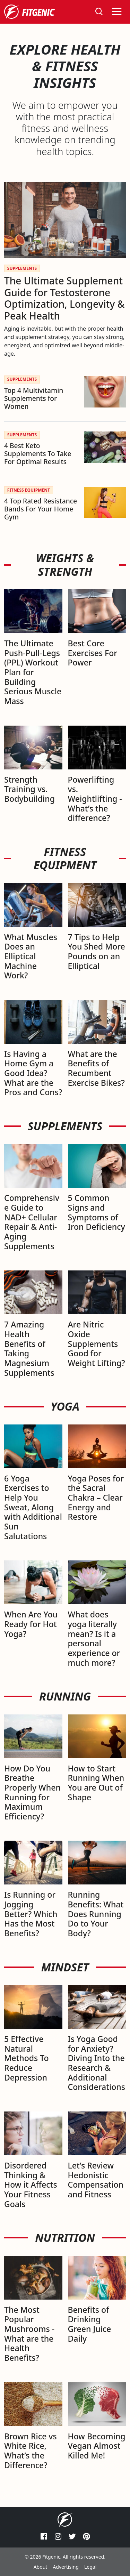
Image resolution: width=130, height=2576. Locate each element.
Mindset (65, 1967)
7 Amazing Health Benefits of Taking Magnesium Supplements (29, 1348)
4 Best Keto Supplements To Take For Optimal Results (37, 453)
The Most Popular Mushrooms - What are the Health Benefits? (29, 2333)
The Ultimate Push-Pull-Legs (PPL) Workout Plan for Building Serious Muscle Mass (32, 672)
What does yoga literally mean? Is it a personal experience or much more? (94, 1638)
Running (65, 1696)
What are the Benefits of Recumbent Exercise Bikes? (96, 1068)
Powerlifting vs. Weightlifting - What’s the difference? (95, 799)
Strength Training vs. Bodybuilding (29, 789)
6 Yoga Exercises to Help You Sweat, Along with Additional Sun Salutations (33, 1507)
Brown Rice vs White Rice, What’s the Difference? (30, 2451)
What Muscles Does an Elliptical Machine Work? (30, 956)
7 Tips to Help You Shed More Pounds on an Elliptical (96, 951)
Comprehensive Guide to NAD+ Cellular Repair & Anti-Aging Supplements (31, 1221)
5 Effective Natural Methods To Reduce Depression (26, 2058)
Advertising (66, 2566)
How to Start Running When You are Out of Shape (96, 1783)
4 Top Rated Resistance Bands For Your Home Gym (40, 509)
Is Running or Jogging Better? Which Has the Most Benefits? (30, 1914)
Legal (90, 2566)
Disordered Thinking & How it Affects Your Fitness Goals (30, 2185)
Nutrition (65, 2237)
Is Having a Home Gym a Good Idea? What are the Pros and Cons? (33, 1073)
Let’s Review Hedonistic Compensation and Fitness (95, 2180)
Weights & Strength (65, 564)
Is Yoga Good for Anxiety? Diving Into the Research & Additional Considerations (96, 2062)
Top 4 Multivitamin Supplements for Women (33, 398)
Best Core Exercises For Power (93, 653)
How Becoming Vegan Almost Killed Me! (96, 2446)
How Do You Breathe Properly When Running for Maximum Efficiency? (32, 1792)
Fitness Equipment (65, 858)
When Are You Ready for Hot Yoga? (31, 1624)
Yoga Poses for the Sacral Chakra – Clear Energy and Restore (96, 1498)
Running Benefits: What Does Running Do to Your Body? (96, 1914)
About (40, 2566)
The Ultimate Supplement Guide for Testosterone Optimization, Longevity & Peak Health (64, 298)
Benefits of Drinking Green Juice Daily (89, 2324)
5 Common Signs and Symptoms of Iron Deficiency (96, 1212)
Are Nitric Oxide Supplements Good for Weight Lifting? (96, 1343)
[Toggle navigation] (116, 11)
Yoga (65, 1406)
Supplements (65, 1126)
